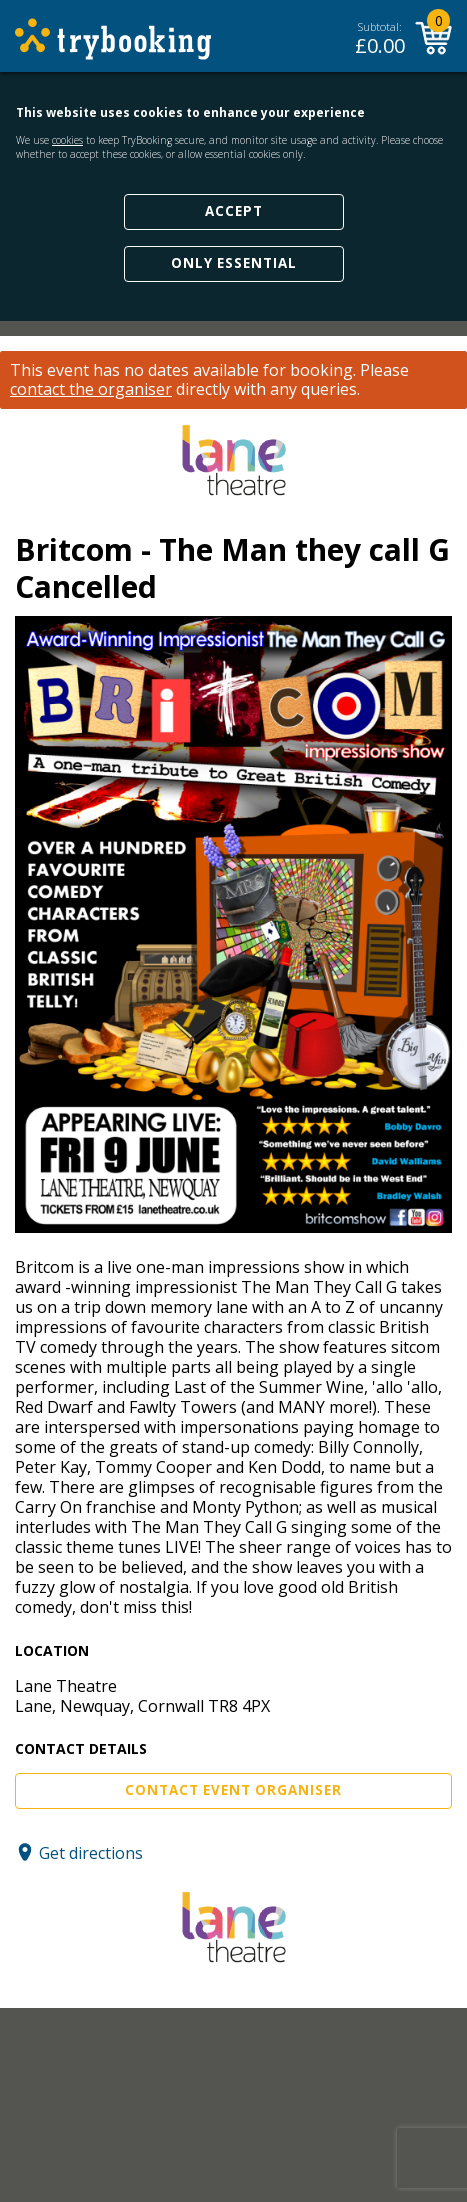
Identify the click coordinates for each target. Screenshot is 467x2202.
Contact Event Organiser (233, 1790)
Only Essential (234, 263)
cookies (67, 140)
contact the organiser (91, 389)
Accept (234, 211)
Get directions (91, 1852)
